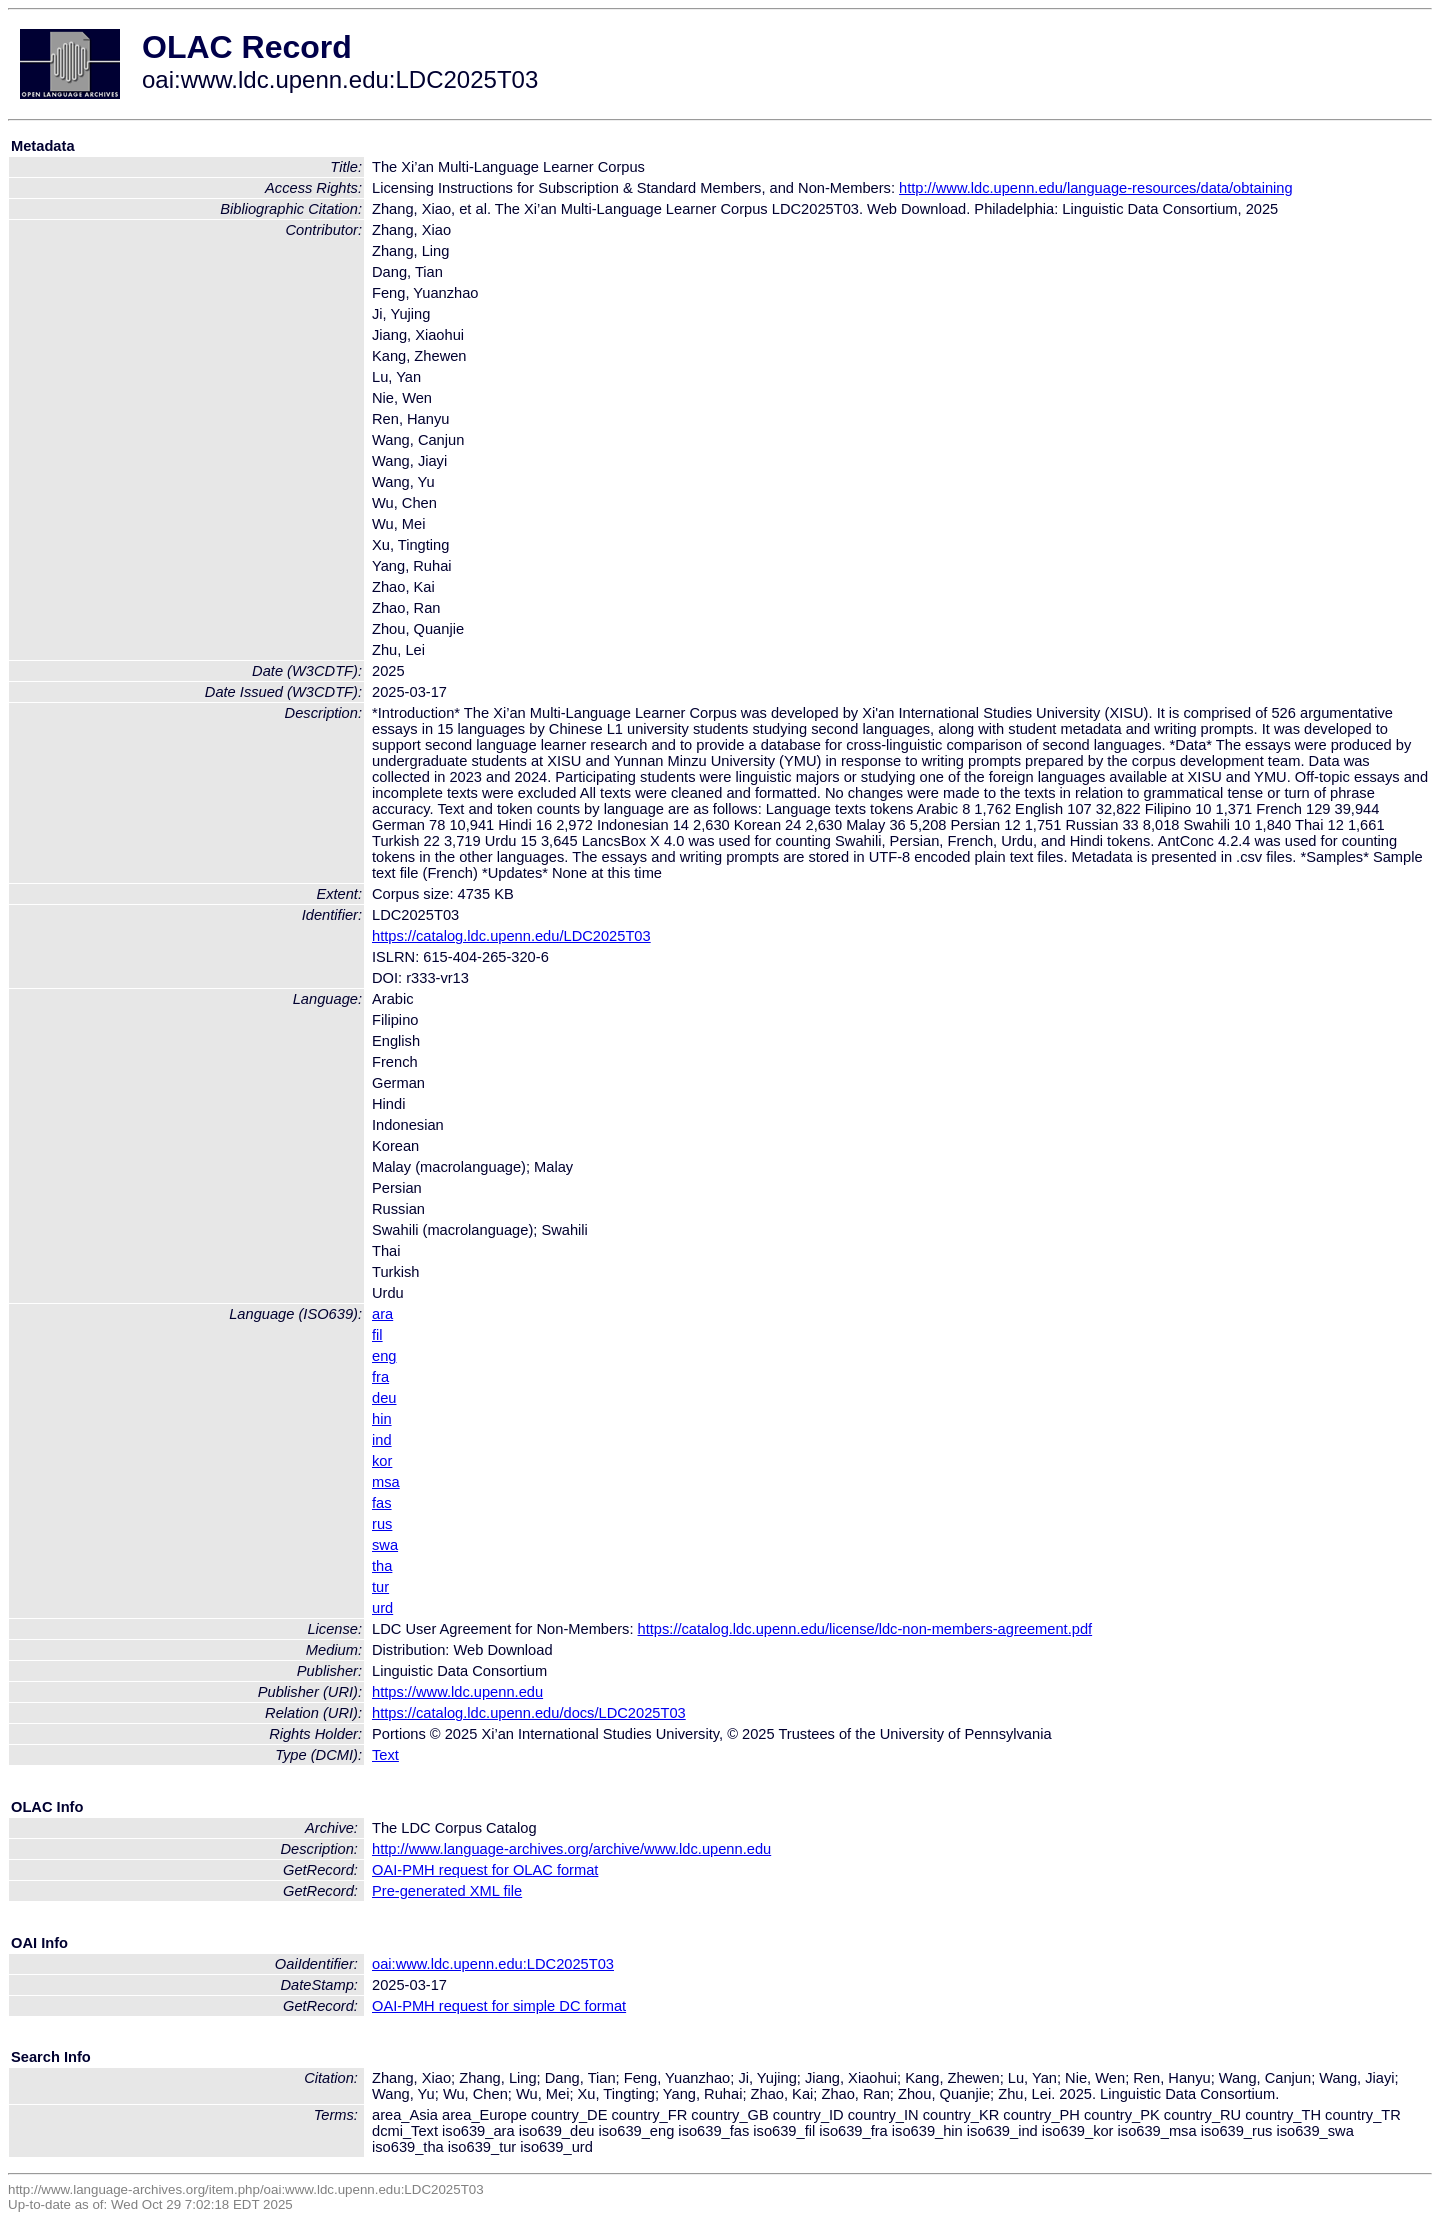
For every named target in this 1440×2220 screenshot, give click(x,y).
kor (382, 1461)
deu (384, 1398)
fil (377, 1335)
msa (386, 1482)
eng (384, 1356)
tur (380, 1587)
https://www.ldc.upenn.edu (457, 1692)
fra (380, 1377)
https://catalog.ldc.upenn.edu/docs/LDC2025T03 (529, 1713)
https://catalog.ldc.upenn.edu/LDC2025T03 (511, 936)
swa (385, 1545)
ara (382, 1314)
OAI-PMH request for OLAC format (485, 1870)
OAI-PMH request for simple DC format (499, 2006)
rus (382, 1524)
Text (385, 1755)
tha (382, 1566)
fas (382, 1503)
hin (382, 1419)
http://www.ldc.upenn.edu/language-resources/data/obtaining (1096, 188)
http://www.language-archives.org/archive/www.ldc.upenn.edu (571, 1849)
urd (382, 1608)
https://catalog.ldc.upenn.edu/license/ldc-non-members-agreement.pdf (865, 1629)
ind (382, 1440)
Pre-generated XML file (447, 1891)
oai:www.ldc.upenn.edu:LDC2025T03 (493, 1964)
